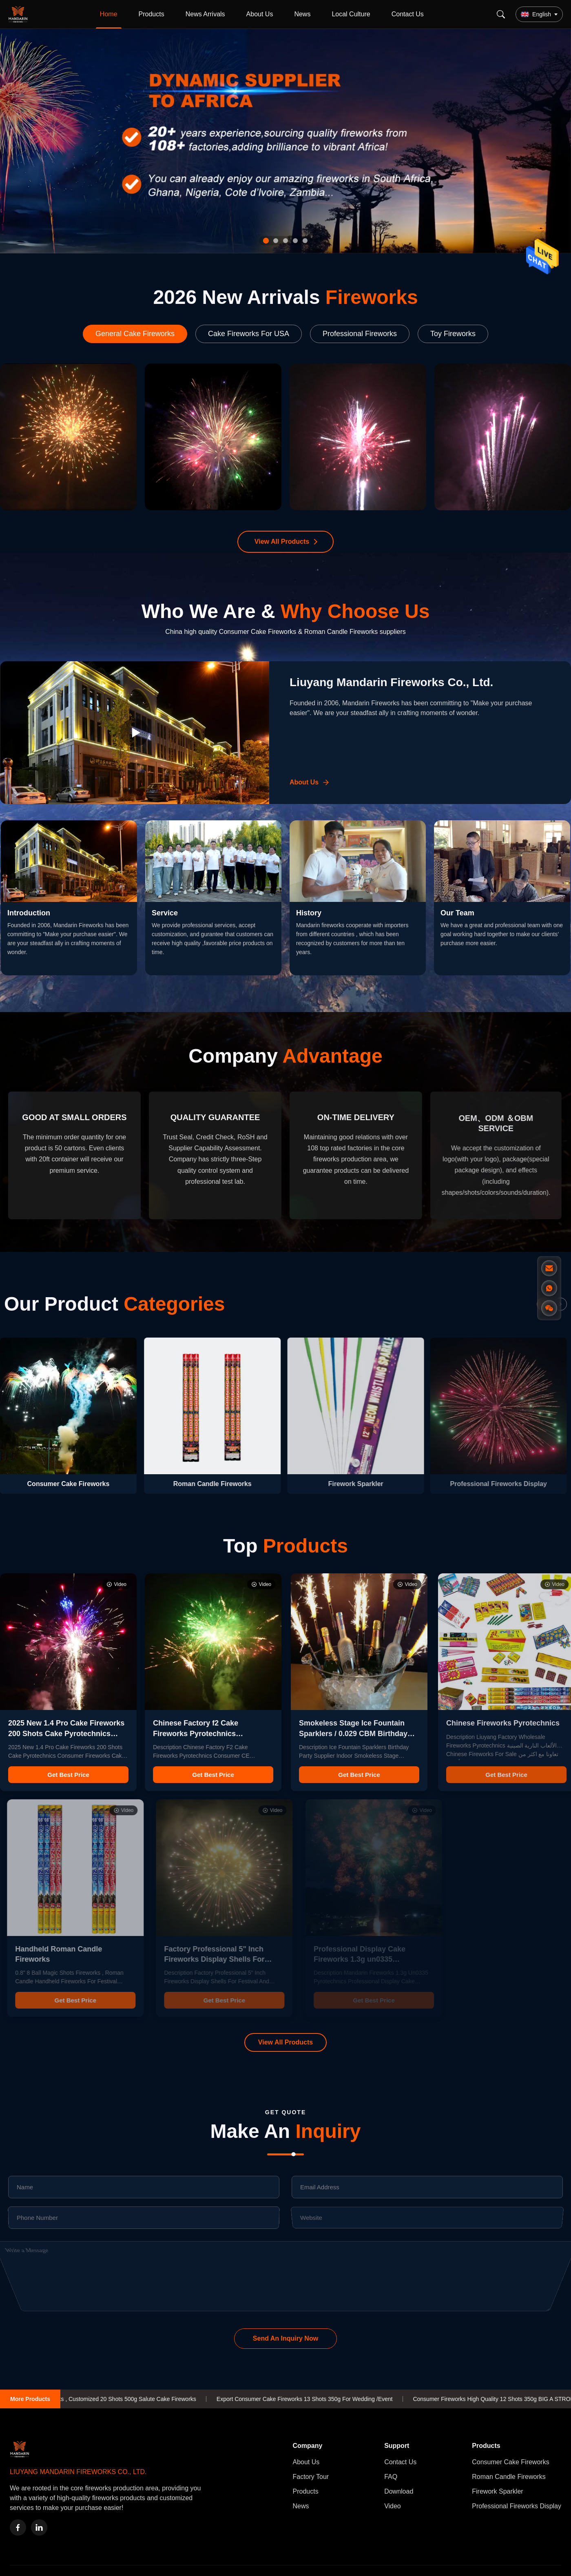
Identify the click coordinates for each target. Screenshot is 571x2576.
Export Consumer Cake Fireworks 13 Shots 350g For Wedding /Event (326, 2399)
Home (108, 14)
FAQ (390, 2476)
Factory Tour (311, 2476)
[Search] (501, 14)
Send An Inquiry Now (285, 2338)
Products (151, 14)
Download (398, 2491)
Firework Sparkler (497, 2491)
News (302, 14)
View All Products (282, 541)
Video (392, 2506)
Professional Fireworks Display (516, 2506)
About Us (259, 14)
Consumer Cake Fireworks (510, 2462)
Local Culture (351, 14)
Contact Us (408, 14)
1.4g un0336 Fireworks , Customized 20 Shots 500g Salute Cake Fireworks (122, 2399)
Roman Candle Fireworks (509, 2476)
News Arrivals (205, 14)
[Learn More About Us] (310, 782)
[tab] (266, 241)
